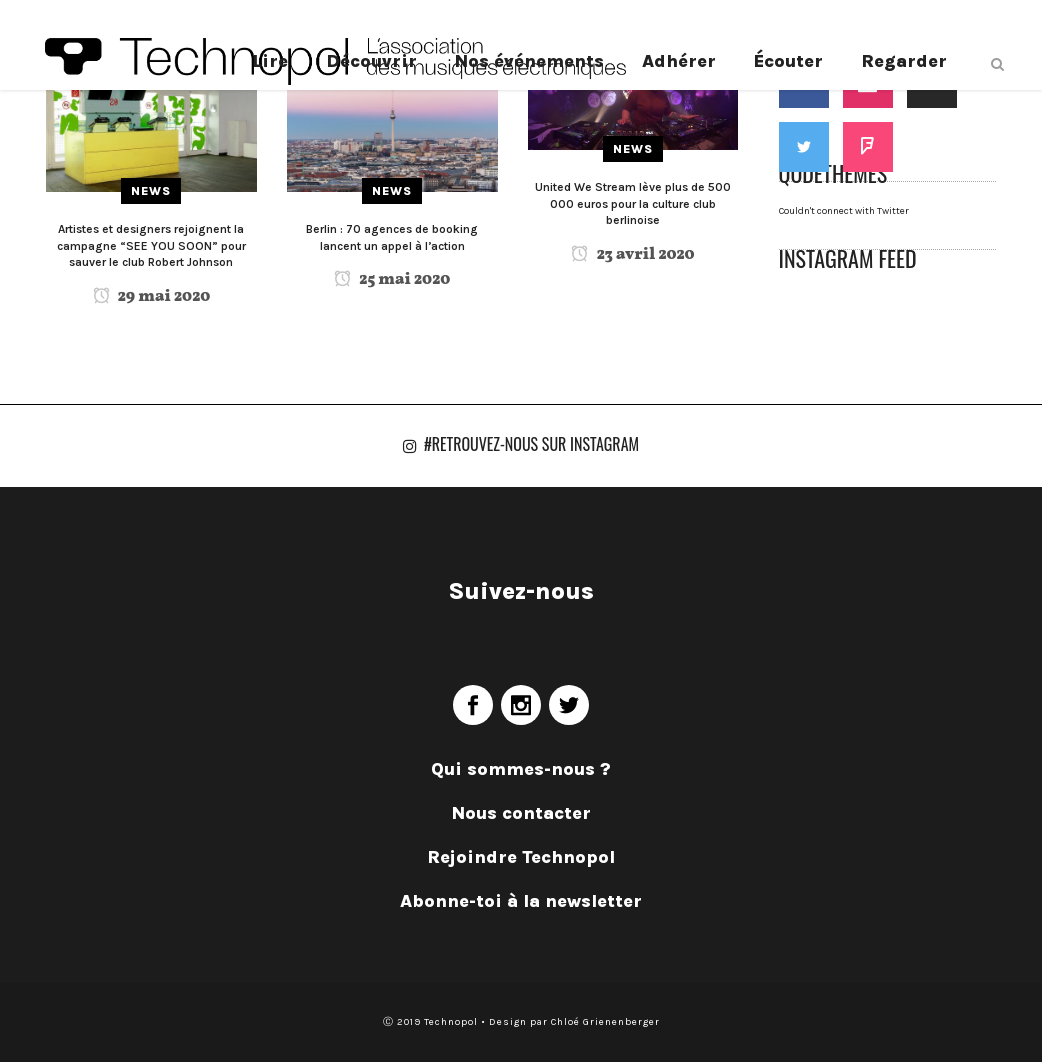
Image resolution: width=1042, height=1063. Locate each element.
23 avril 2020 (632, 255)
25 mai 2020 (392, 280)
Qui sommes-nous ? (521, 770)
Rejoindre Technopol (521, 858)
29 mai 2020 (152, 297)
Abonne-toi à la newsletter (521, 902)
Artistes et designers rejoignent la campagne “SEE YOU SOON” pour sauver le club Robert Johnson (151, 245)
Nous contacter (521, 814)
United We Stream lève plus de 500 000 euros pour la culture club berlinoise (633, 203)
